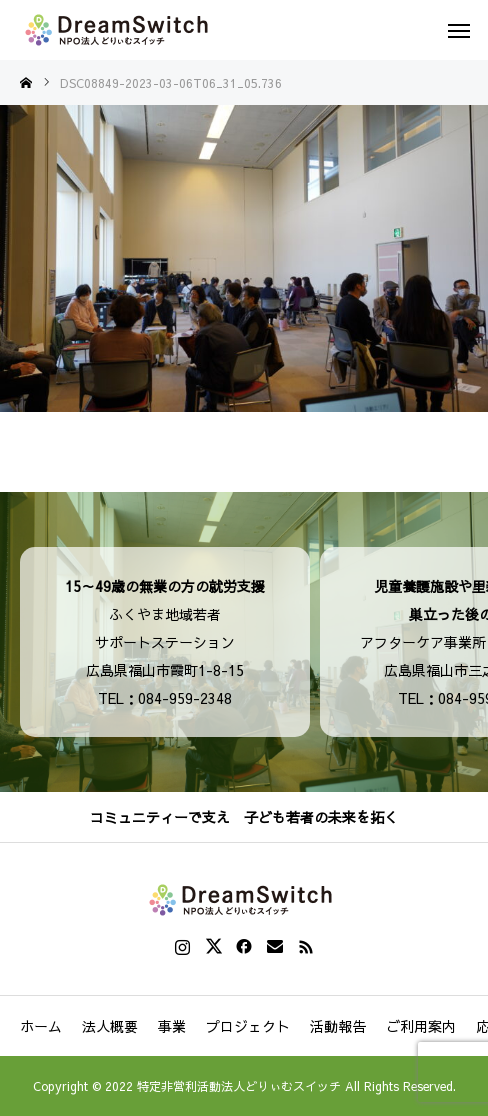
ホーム (41, 1026)
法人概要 (110, 1026)
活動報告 (338, 1026)
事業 (172, 1026)
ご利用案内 (421, 1026)
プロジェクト (248, 1026)
